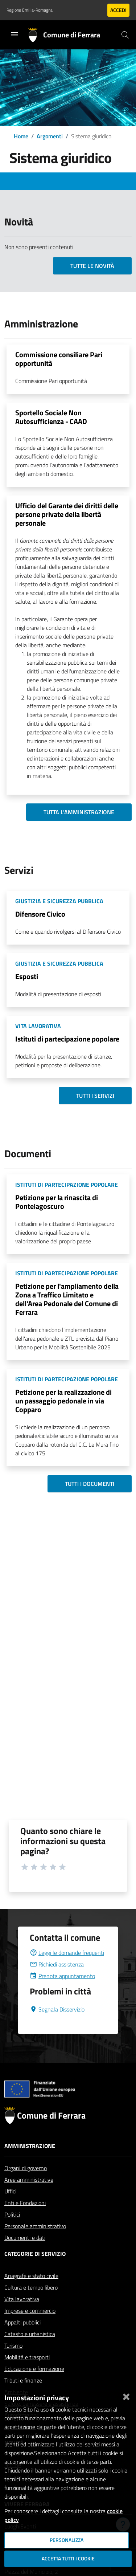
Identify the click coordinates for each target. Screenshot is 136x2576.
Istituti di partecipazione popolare (67, 1038)
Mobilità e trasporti (27, 2374)
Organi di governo (25, 2185)
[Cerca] (125, 34)
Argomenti (50, 136)
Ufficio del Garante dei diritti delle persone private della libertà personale (66, 514)
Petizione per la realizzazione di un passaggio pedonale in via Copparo (63, 1400)
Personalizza (66, 2540)
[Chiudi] (126, 2395)
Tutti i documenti (89, 1483)
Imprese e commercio (29, 2328)
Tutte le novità (92, 265)
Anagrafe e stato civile (31, 2293)
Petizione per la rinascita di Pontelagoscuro (56, 1202)
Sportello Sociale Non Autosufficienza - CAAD (51, 417)
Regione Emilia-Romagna (30, 10)
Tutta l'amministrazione (79, 812)
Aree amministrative (28, 2197)
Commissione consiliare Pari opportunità (58, 359)
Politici (12, 2231)
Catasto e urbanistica (29, 2351)
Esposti (26, 976)
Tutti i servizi (95, 1095)
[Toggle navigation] (14, 34)
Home (21, 136)
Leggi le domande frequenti (67, 1970)
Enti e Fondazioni (25, 2220)
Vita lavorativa (21, 2316)
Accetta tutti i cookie (68, 2559)
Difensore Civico (40, 914)
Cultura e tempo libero (31, 2304)
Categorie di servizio (35, 2271)
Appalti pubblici (22, 2339)
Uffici (10, 2208)
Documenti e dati (24, 2255)
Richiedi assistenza (57, 1981)
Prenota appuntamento (62, 1993)
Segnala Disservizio (57, 2026)
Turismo (13, 2363)
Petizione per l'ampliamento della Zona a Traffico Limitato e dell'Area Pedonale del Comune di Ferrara (67, 1299)
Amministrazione (29, 2163)
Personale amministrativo (35, 2243)
